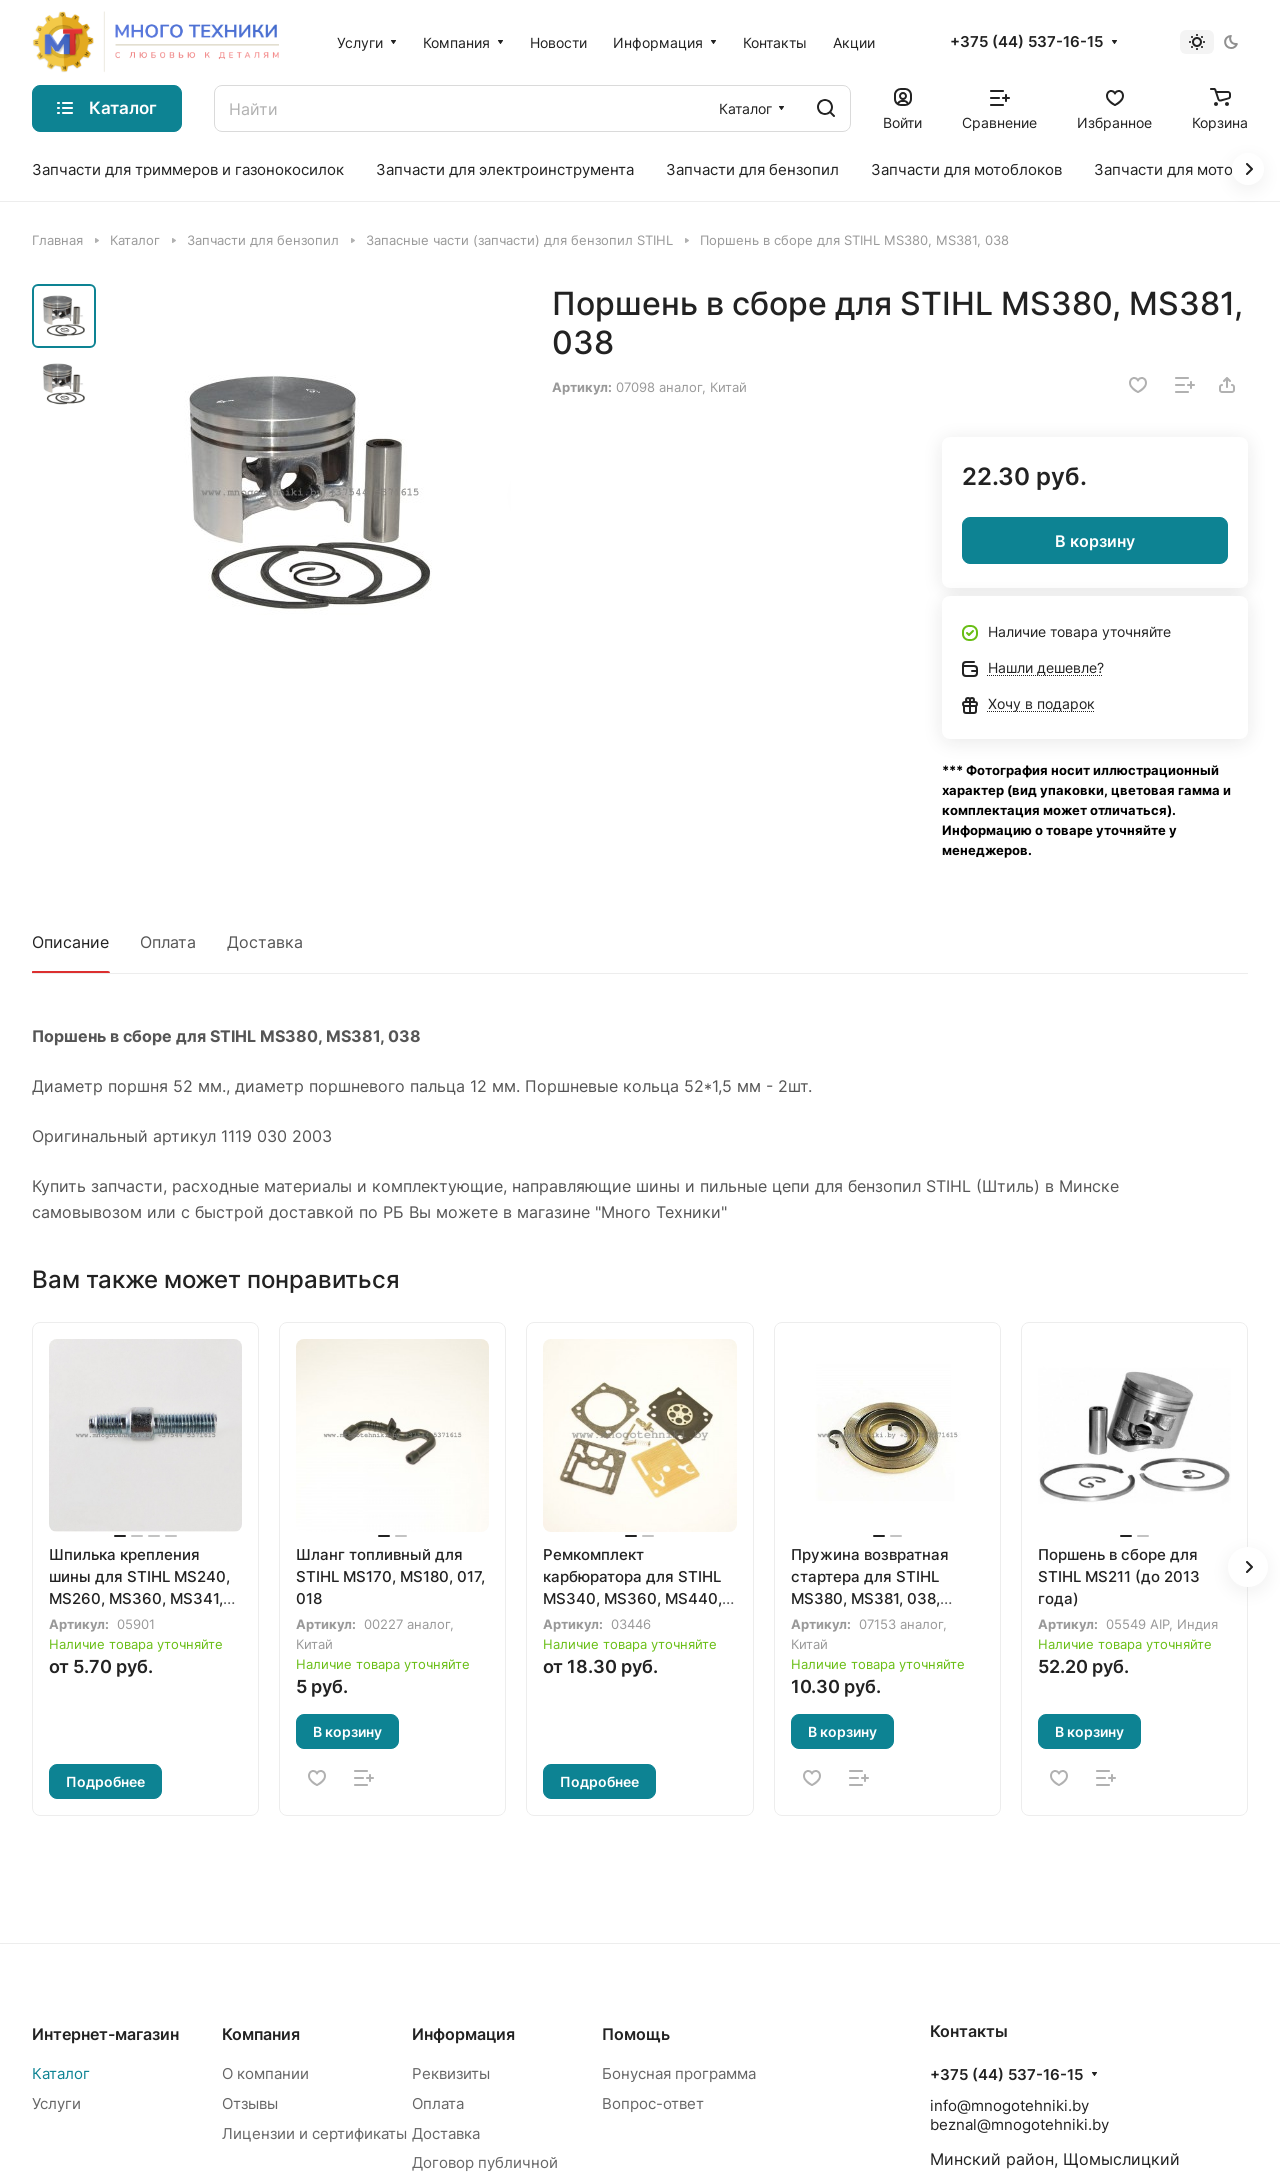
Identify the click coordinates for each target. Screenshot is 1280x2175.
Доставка (265, 942)
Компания (261, 2034)
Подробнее (105, 1781)
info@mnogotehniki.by (1009, 2105)
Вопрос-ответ (653, 2103)
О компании (265, 2073)
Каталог (61, 2073)
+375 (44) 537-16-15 (1026, 42)
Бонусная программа (679, 2073)
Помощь (636, 2034)
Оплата (168, 942)
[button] (1248, 1567)
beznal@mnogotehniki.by (1019, 2124)
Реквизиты (451, 2073)
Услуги (56, 2103)
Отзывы (250, 2103)
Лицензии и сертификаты (314, 2133)
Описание (70, 942)
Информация (463, 2034)
